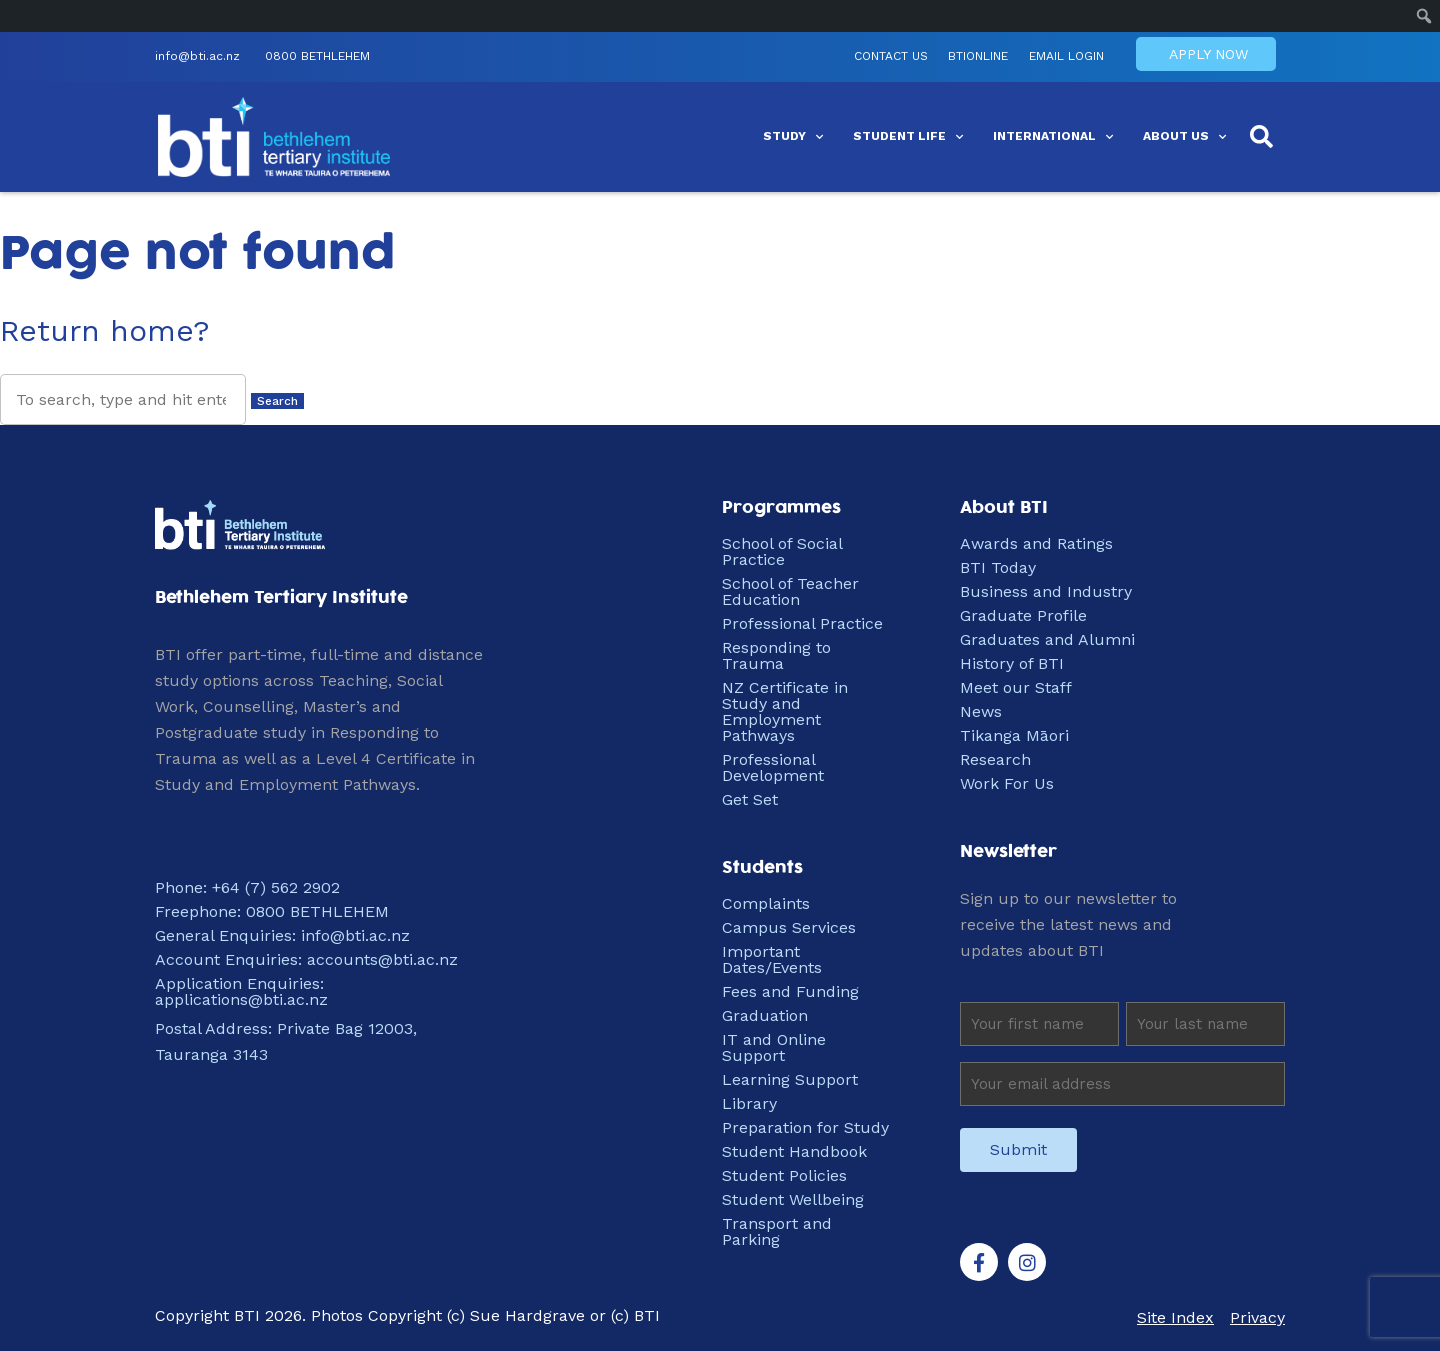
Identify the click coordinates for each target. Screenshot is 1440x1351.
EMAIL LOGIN (1022, 58)
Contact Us (838, 58)
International (1053, 140)
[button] (1262, 140)
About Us (1184, 140)
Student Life (908, 140)
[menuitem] (1424, 16)
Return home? (105, 330)
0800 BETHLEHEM (317, 58)
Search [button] (277, 401)
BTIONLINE (930, 58)
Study (793, 140)
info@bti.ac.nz (197, 58)
